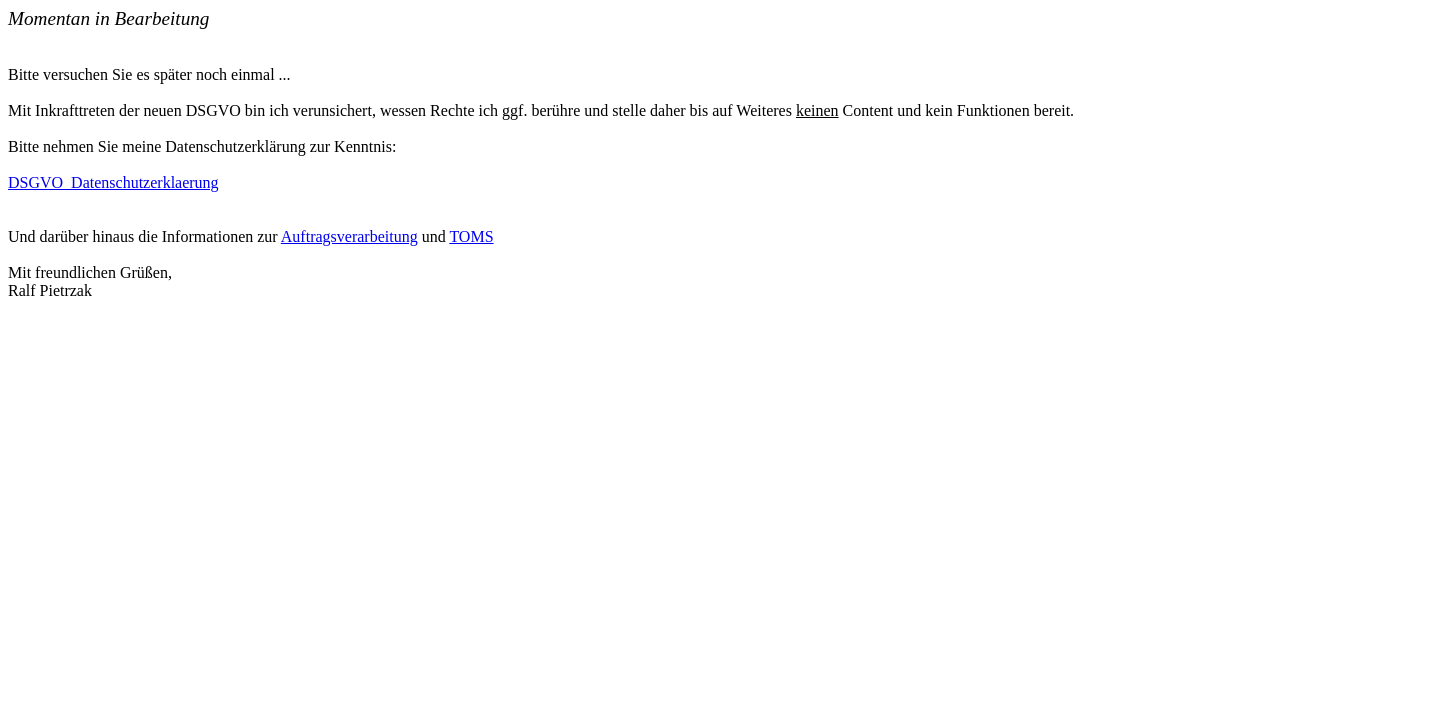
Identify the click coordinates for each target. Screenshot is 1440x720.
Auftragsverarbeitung (349, 236)
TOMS (471, 236)
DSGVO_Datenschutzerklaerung (113, 182)
